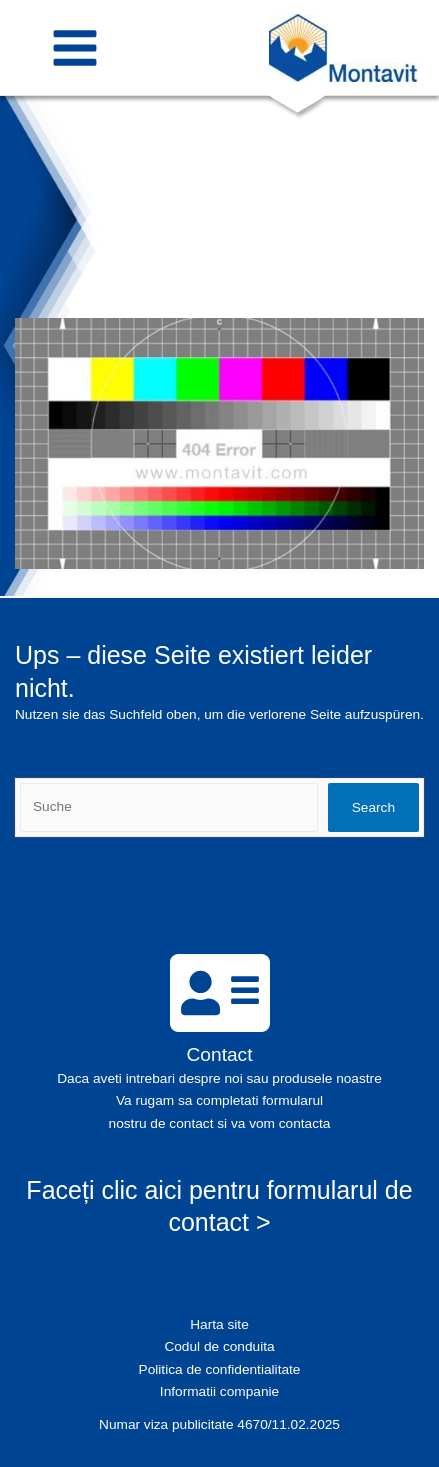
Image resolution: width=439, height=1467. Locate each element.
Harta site (219, 1324)
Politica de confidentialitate (220, 1369)
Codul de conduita (219, 1346)
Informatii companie (219, 1391)
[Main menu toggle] (75, 47)
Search (373, 807)
